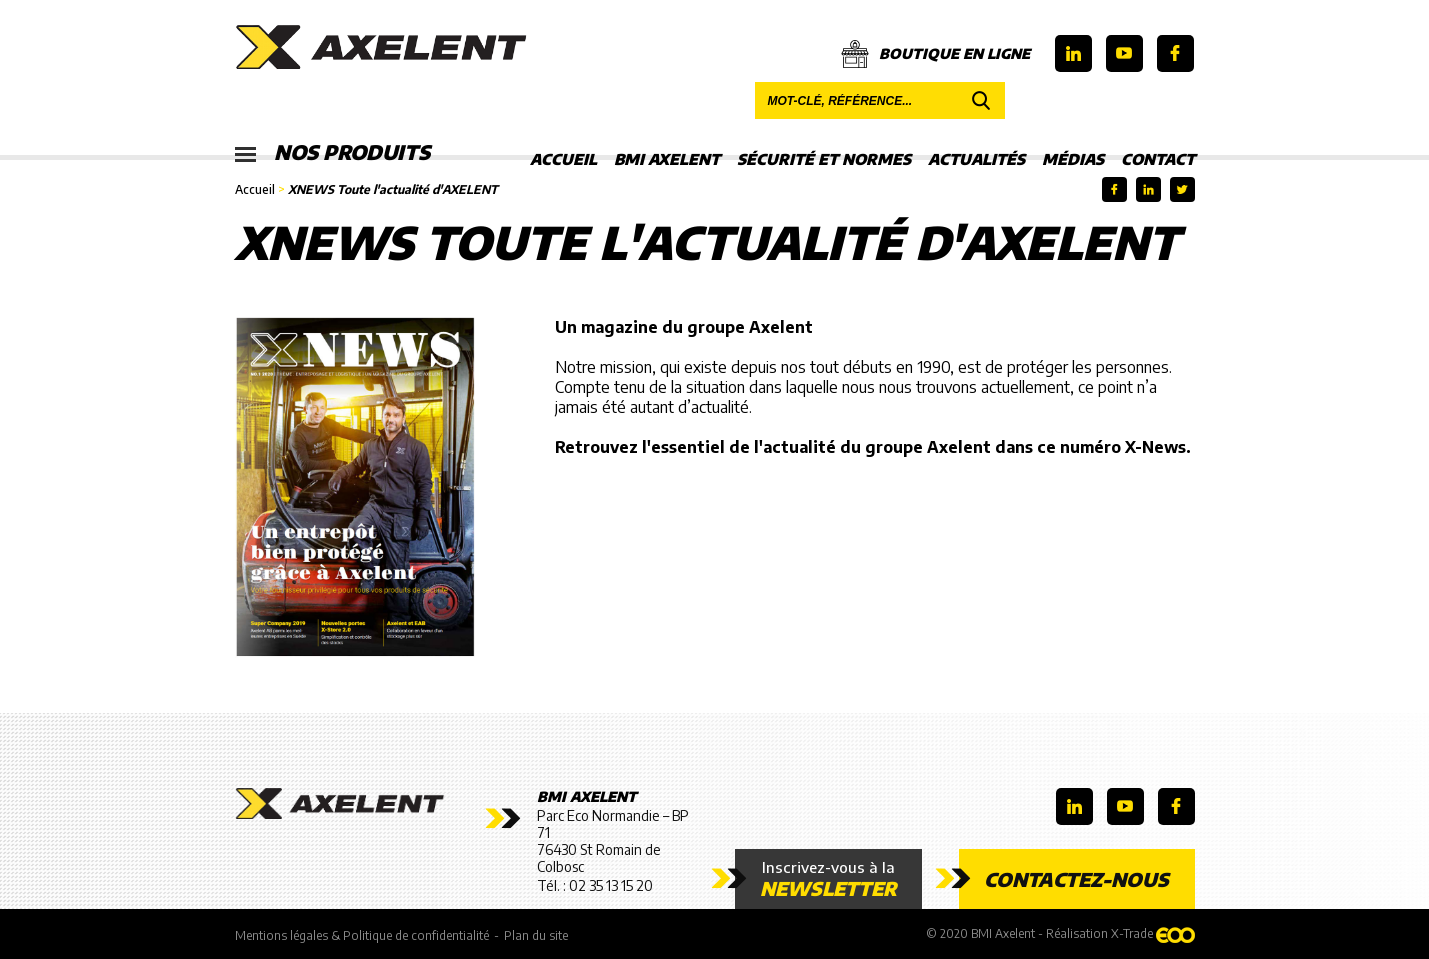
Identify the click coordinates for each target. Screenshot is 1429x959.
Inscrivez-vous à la (828, 879)
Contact (1158, 159)
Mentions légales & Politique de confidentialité (362, 935)
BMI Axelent (667, 159)
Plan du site (536, 935)
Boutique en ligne (935, 54)
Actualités (976, 159)
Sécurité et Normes (824, 159)
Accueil (563, 159)
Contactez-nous (1076, 879)
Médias (1073, 159)
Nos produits (332, 153)
